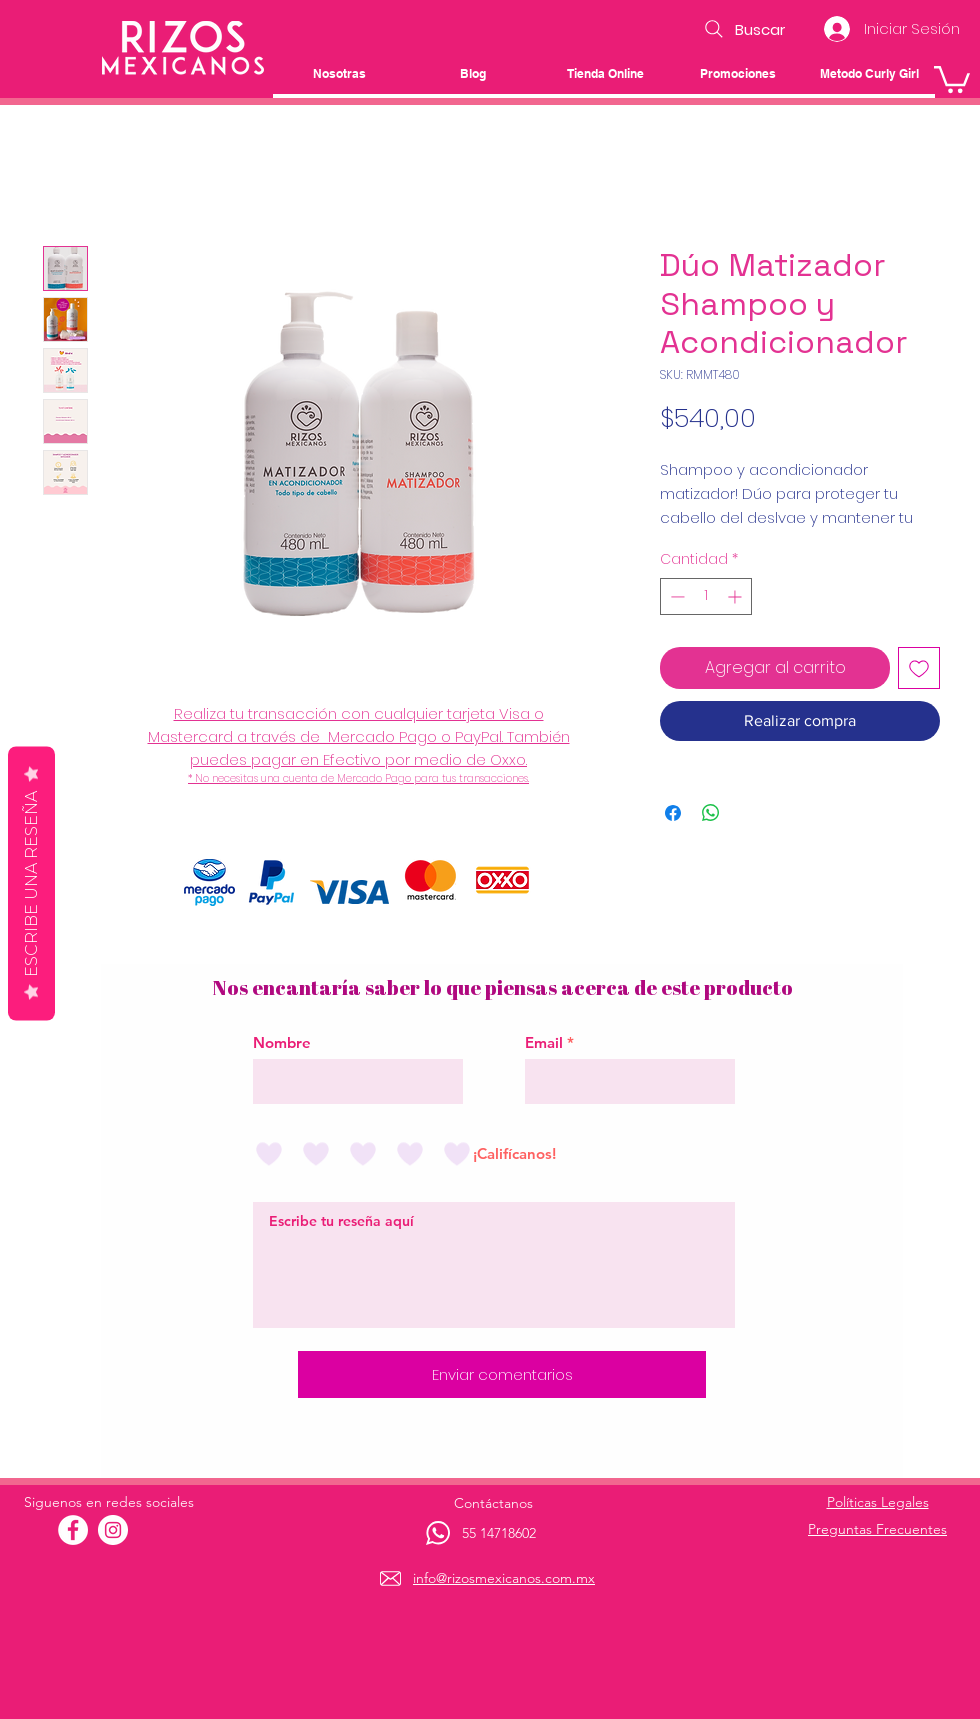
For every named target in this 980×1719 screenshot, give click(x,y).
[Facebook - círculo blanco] (73, 1530)
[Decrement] (675, 596)
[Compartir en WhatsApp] (711, 813)
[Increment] (736, 596)
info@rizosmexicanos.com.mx (504, 1578)
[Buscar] (742, 29)
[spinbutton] (706, 596)
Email (544, 1042)
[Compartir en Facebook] (673, 813)
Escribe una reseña (31, 883)
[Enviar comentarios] (502, 1374)
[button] (952, 78)
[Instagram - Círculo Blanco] (113, 1530)
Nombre (282, 1042)
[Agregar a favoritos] (919, 668)
